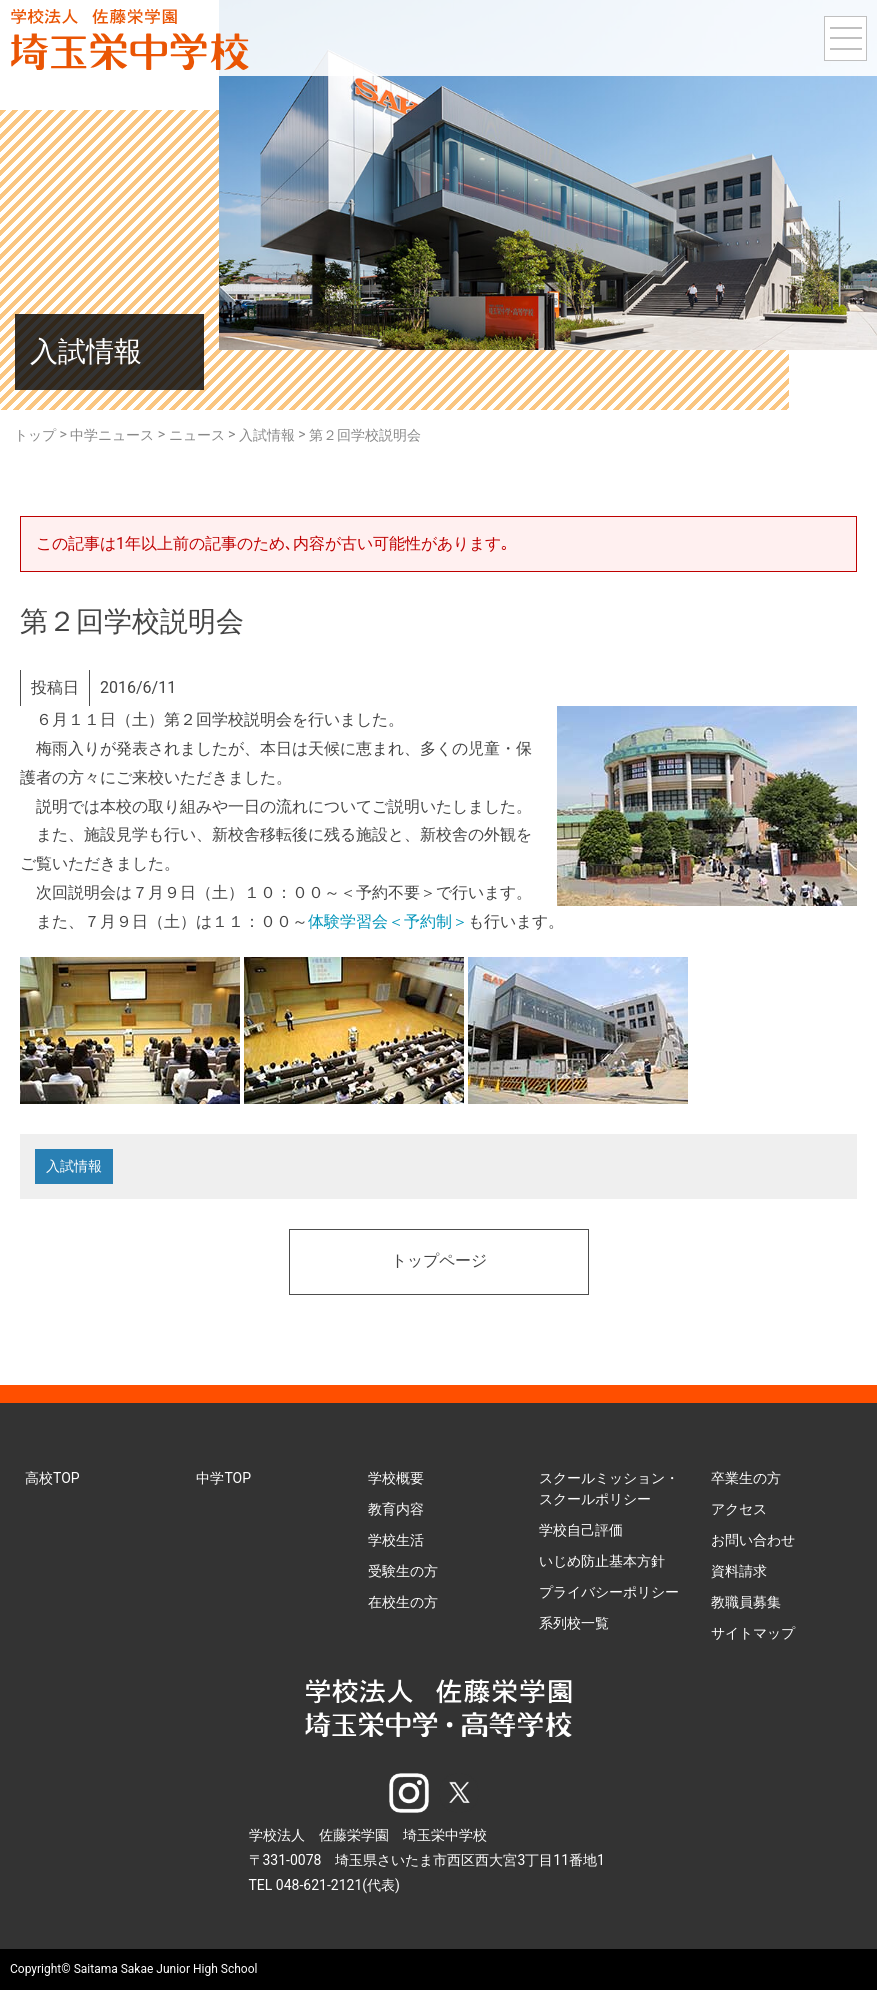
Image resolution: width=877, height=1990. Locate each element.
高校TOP (52, 1479)
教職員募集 (746, 1603)
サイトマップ (753, 1634)
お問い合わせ (753, 1541)
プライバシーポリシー (609, 1593)
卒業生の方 (746, 1479)
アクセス (739, 1510)
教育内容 (396, 1510)
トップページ (439, 1263)
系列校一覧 (574, 1624)
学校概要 (396, 1479)
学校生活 (396, 1541)
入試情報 (74, 1167)
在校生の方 (403, 1603)
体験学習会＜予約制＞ (388, 921)
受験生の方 (403, 1572)
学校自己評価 (581, 1531)
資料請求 (739, 1572)
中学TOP (223, 1479)
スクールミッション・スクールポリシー (609, 1489)
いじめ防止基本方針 (602, 1562)
